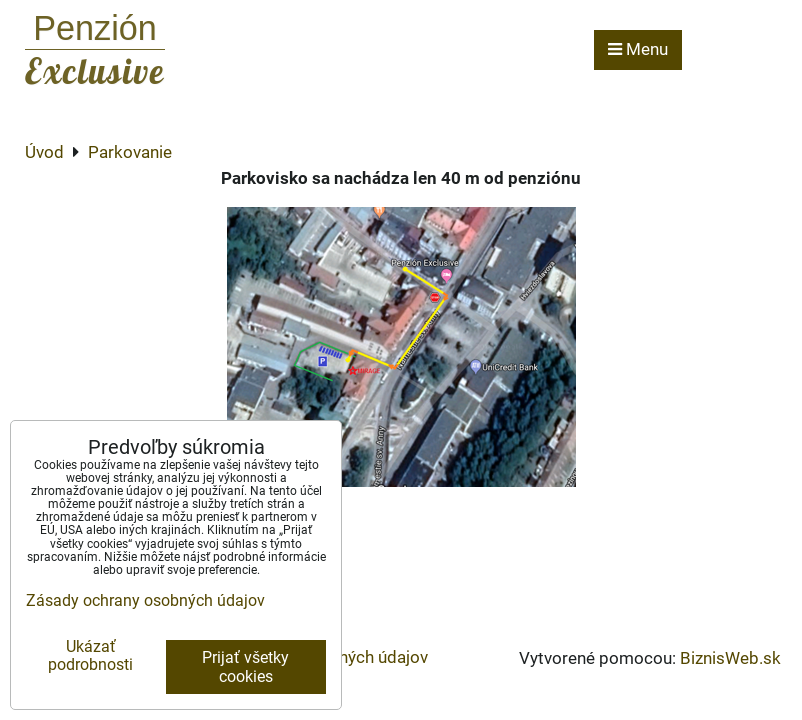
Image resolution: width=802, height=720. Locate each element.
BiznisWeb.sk (730, 658)
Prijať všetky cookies (245, 667)
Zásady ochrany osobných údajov (145, 600)
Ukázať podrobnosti (90, 656)
